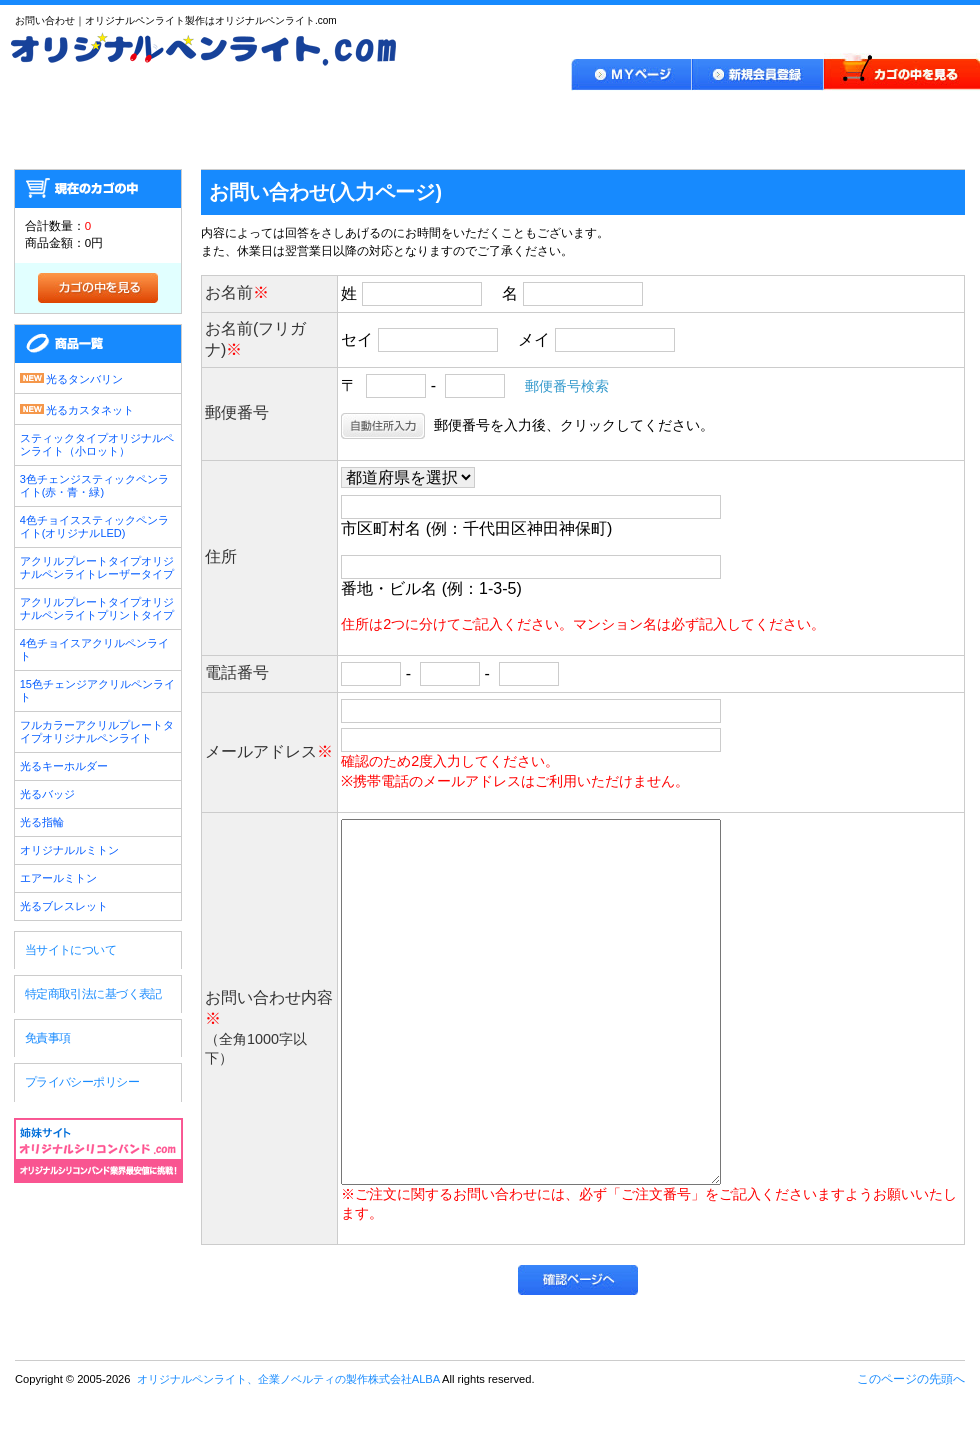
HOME (66, 115)
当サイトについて (70, 950)
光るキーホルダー (64, 766)
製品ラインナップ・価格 (250, 115)
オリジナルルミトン (69, 850)
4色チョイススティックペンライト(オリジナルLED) (94, 526)
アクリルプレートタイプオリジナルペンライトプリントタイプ (97, 608)
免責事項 (48, 1038)
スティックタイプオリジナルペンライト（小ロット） (97, 444)
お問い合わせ (891, 115)
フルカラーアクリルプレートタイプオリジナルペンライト (97, 731)
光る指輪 (42, 822)
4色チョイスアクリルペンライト (94, 649)
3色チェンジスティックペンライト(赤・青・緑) (94, 485)
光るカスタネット (77, 408)
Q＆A (742, 115)
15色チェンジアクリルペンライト (97, 690)
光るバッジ (47, 794)
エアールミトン (58, 878)
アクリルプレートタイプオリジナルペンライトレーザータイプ (97, 567)
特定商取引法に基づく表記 (93, 994)
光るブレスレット (64, 906)
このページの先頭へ (911, 1379)
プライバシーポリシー (82, 1082)
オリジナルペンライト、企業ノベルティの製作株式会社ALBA (98, 1235)
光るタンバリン (71, 377)
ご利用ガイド (452, 115)
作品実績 (609, 115)
